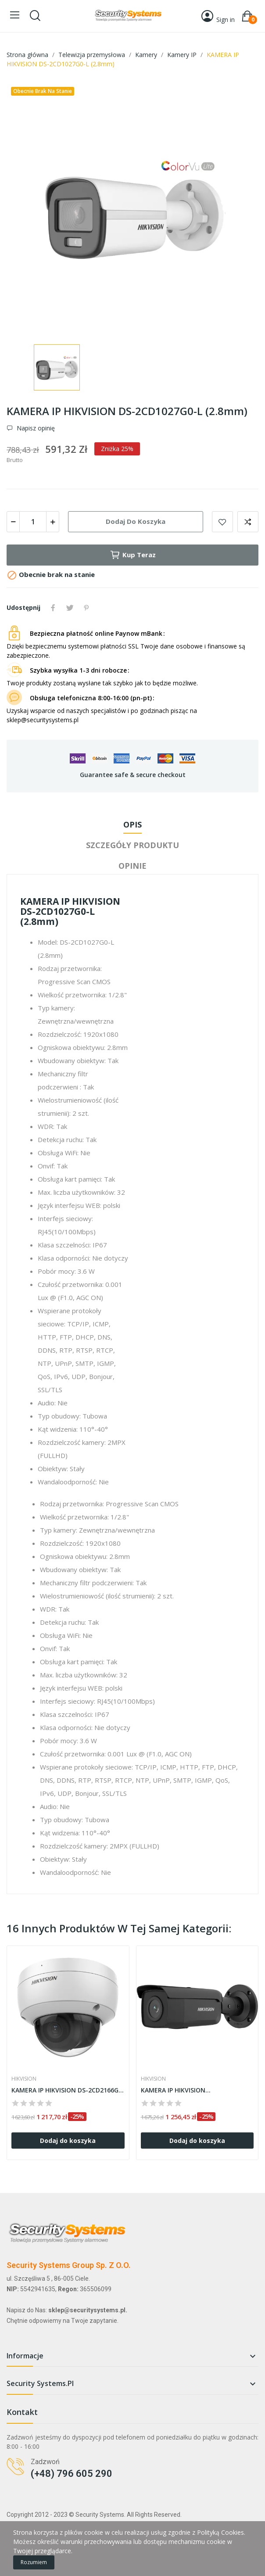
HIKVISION (23, 2079)
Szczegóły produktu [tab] (132, 845)
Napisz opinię (35, 428)
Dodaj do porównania (248, 521)
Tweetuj (69, 607)
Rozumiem (34, 2562)
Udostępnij (53, 607)
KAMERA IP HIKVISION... (176, 2090)
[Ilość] (33, 521)
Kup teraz (133, 555)
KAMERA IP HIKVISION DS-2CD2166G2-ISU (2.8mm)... (68, 2090)
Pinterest (86, 607)
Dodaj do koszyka (135, 521)
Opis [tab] (132, 824)
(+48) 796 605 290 (71, 2473)
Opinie (132, 865)
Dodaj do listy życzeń (222, 521)
